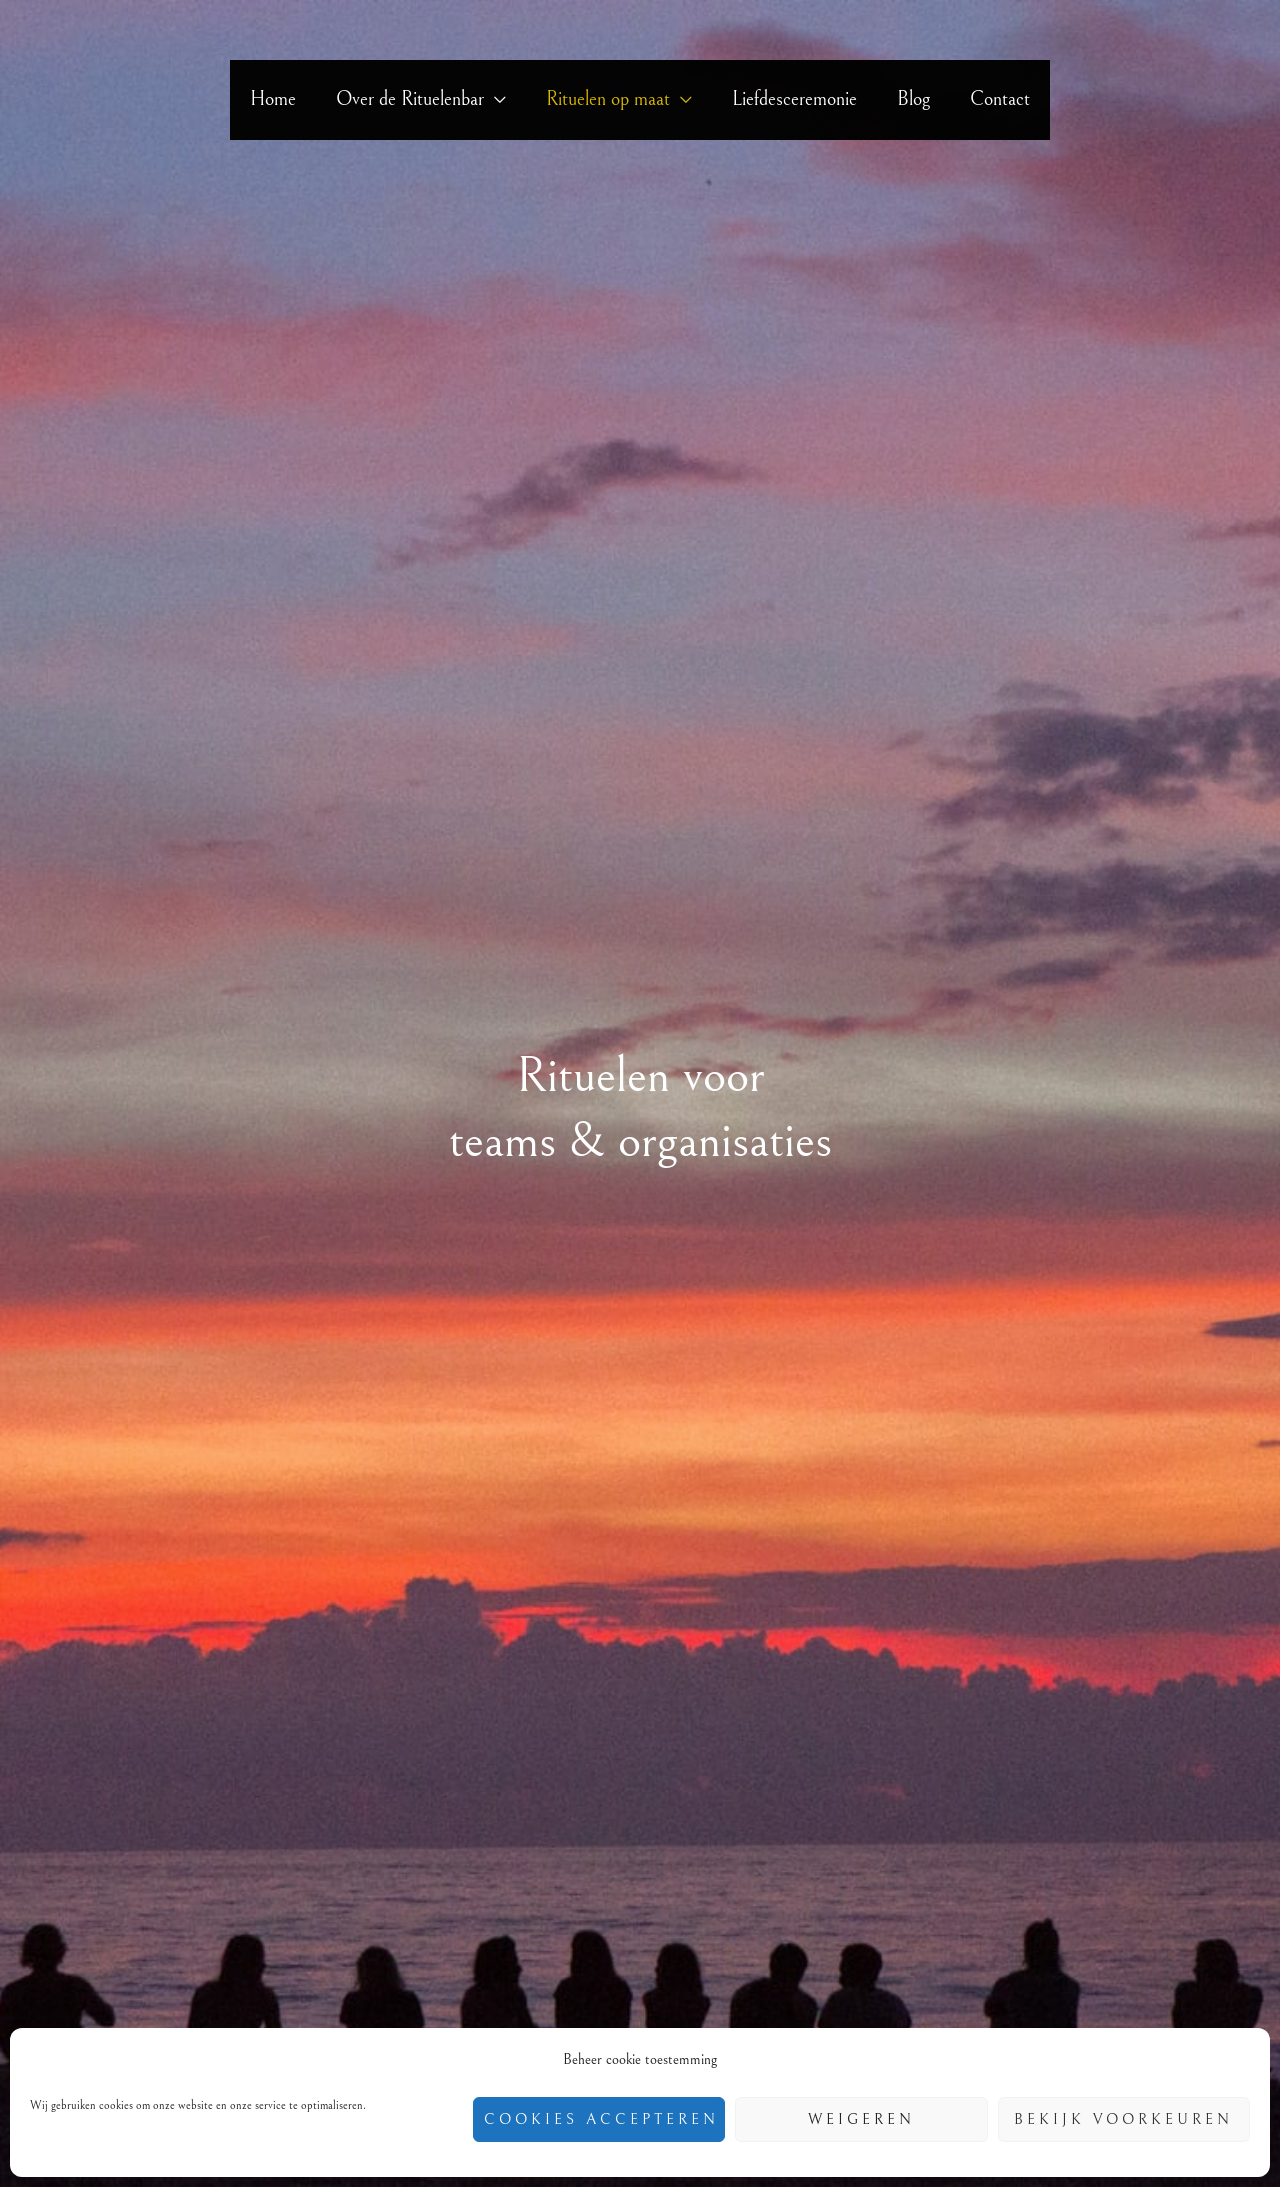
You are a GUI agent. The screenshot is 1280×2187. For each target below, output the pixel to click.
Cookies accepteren (601, 2119)
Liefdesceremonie (794, 99)
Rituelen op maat (608, 99)
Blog (913, 99)
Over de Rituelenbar (410, 99)
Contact (1000, 99)
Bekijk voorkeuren (1123, 2119)
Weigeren (861, 2119)
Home (273, 99)
